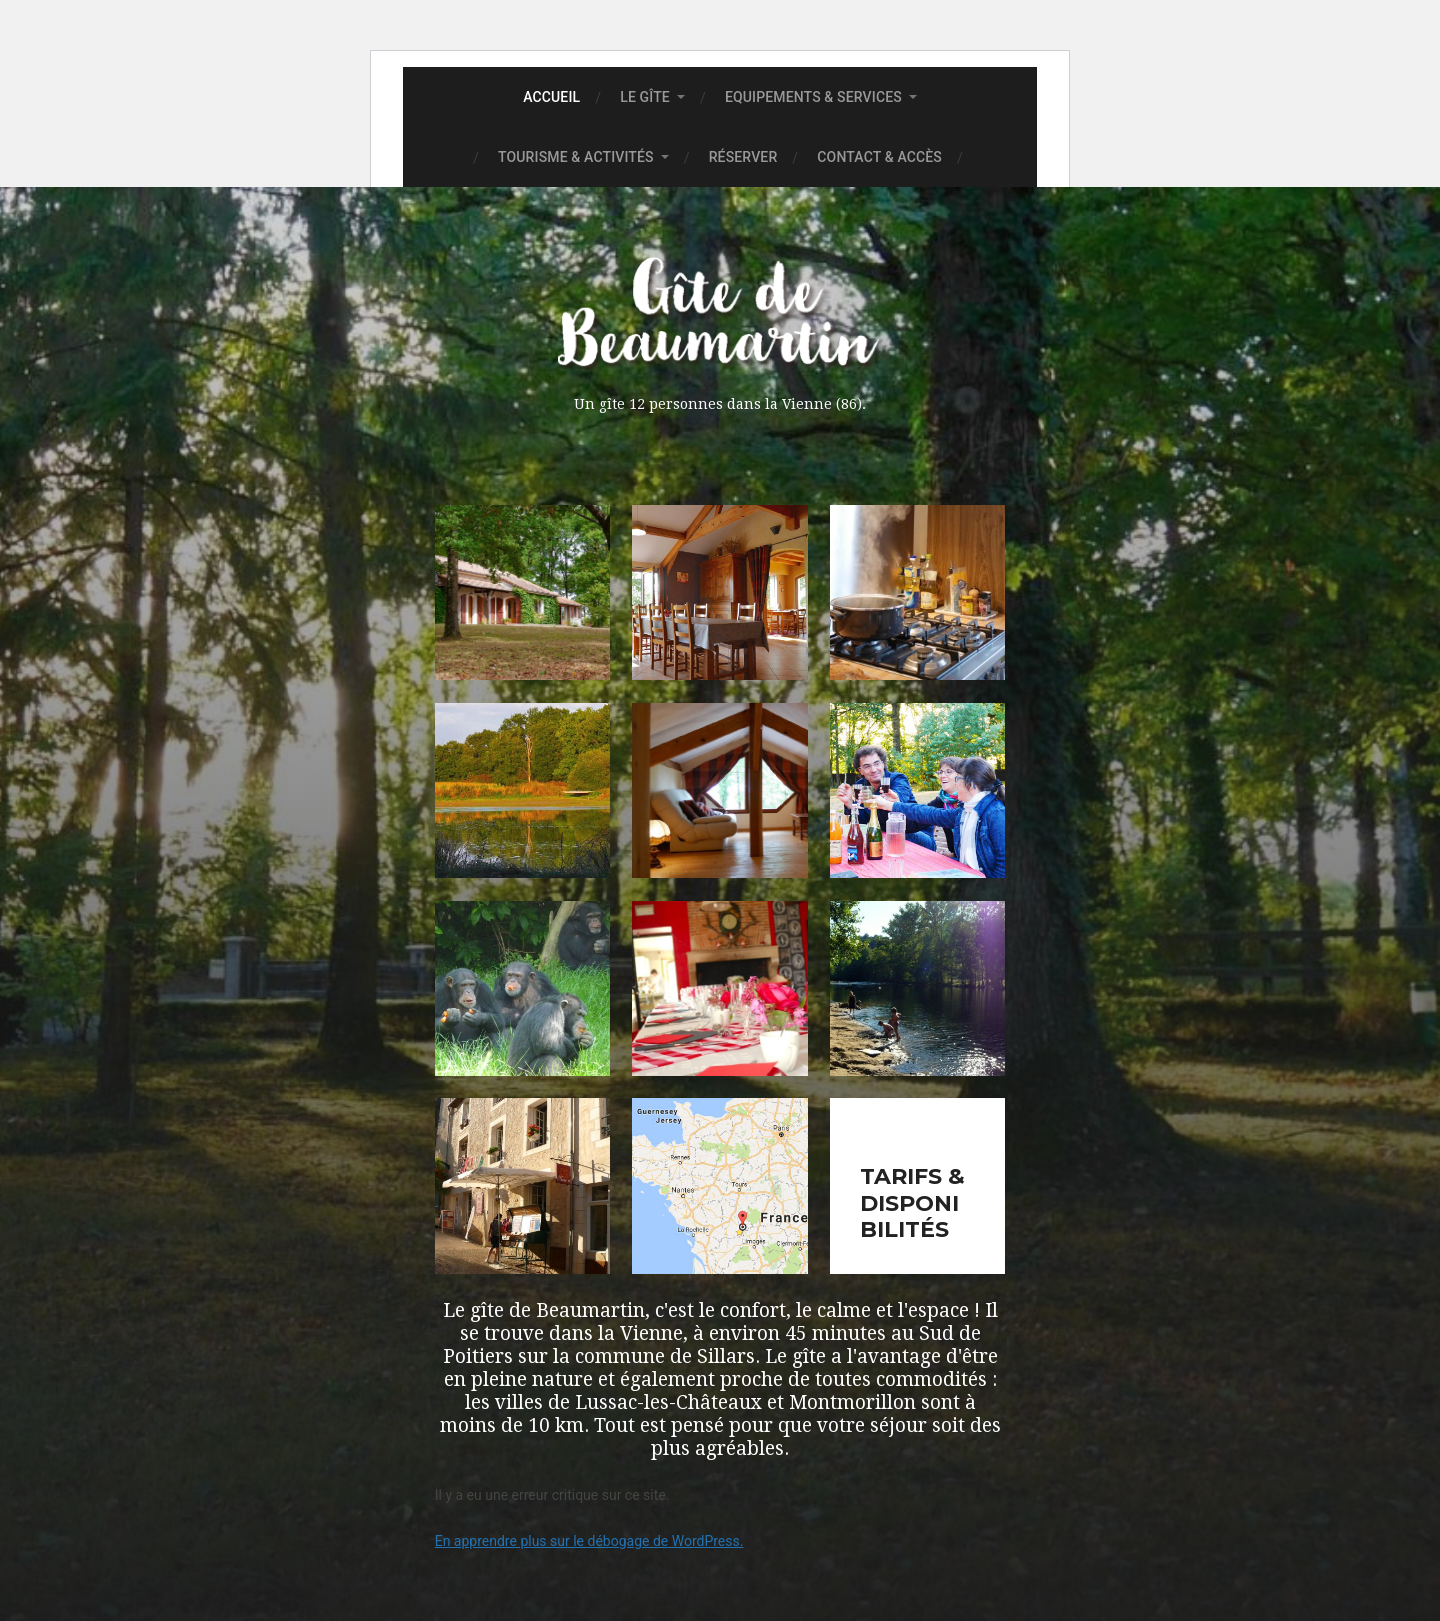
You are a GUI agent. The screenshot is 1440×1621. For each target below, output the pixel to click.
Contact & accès (879, 157)
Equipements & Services (813, 97)
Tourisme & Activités (576, 157)
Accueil (551, 97)
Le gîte (645, 97)
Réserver (743, 157)
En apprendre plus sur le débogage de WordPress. (589, 1541)
